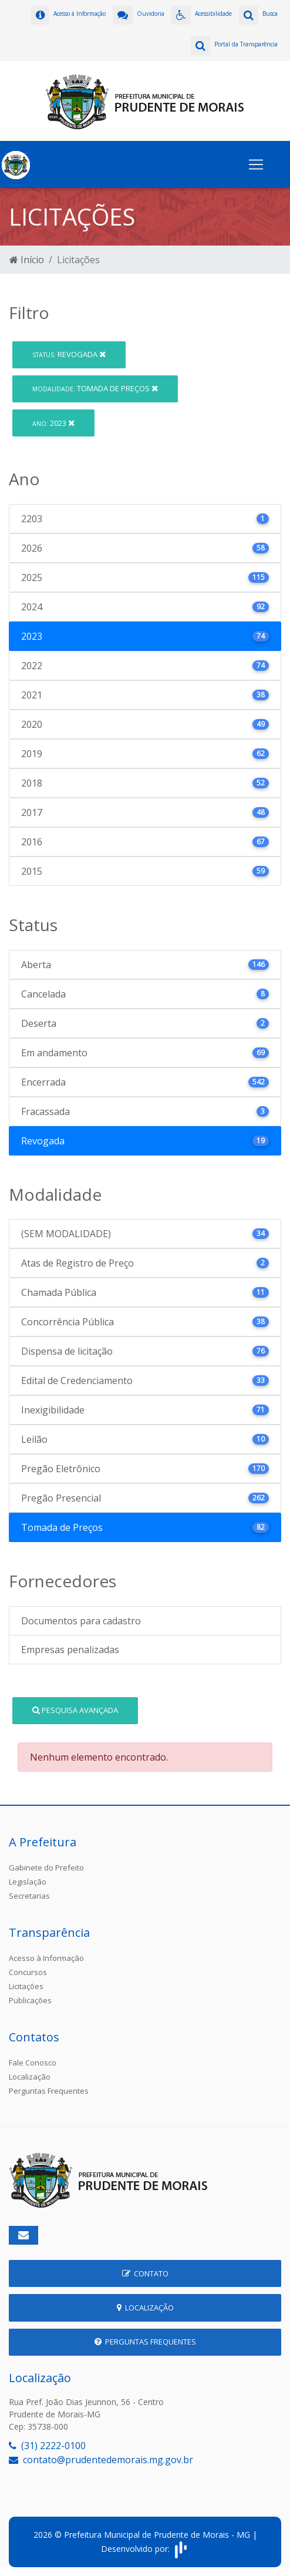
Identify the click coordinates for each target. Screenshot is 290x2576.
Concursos (28, 1972)
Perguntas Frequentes (49, 2090)
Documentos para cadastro (81, 1620)
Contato (145, 2273)
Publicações (30, 2000)
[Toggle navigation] (256, 164)
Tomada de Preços (95, 388)
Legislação (27, 1881)
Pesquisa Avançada (75, 1710)
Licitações (26, 1986)
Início (26, 259)
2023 (53, 423)
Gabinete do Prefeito (46, 1867)
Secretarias (29, 1895)
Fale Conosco (32, 2062)
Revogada (69, 354)
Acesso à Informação (46, 1958)
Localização (29, 2076)
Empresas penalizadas (70, 1649)
